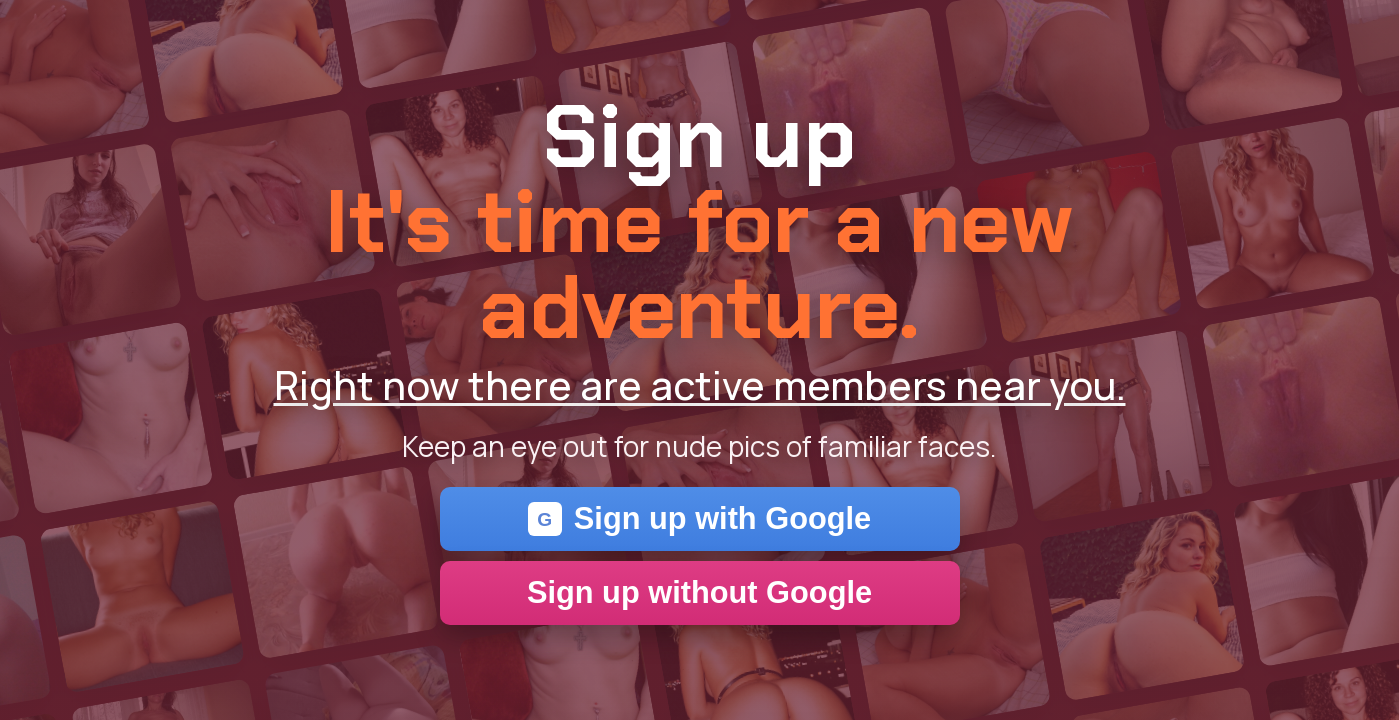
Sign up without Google (699, 592)
